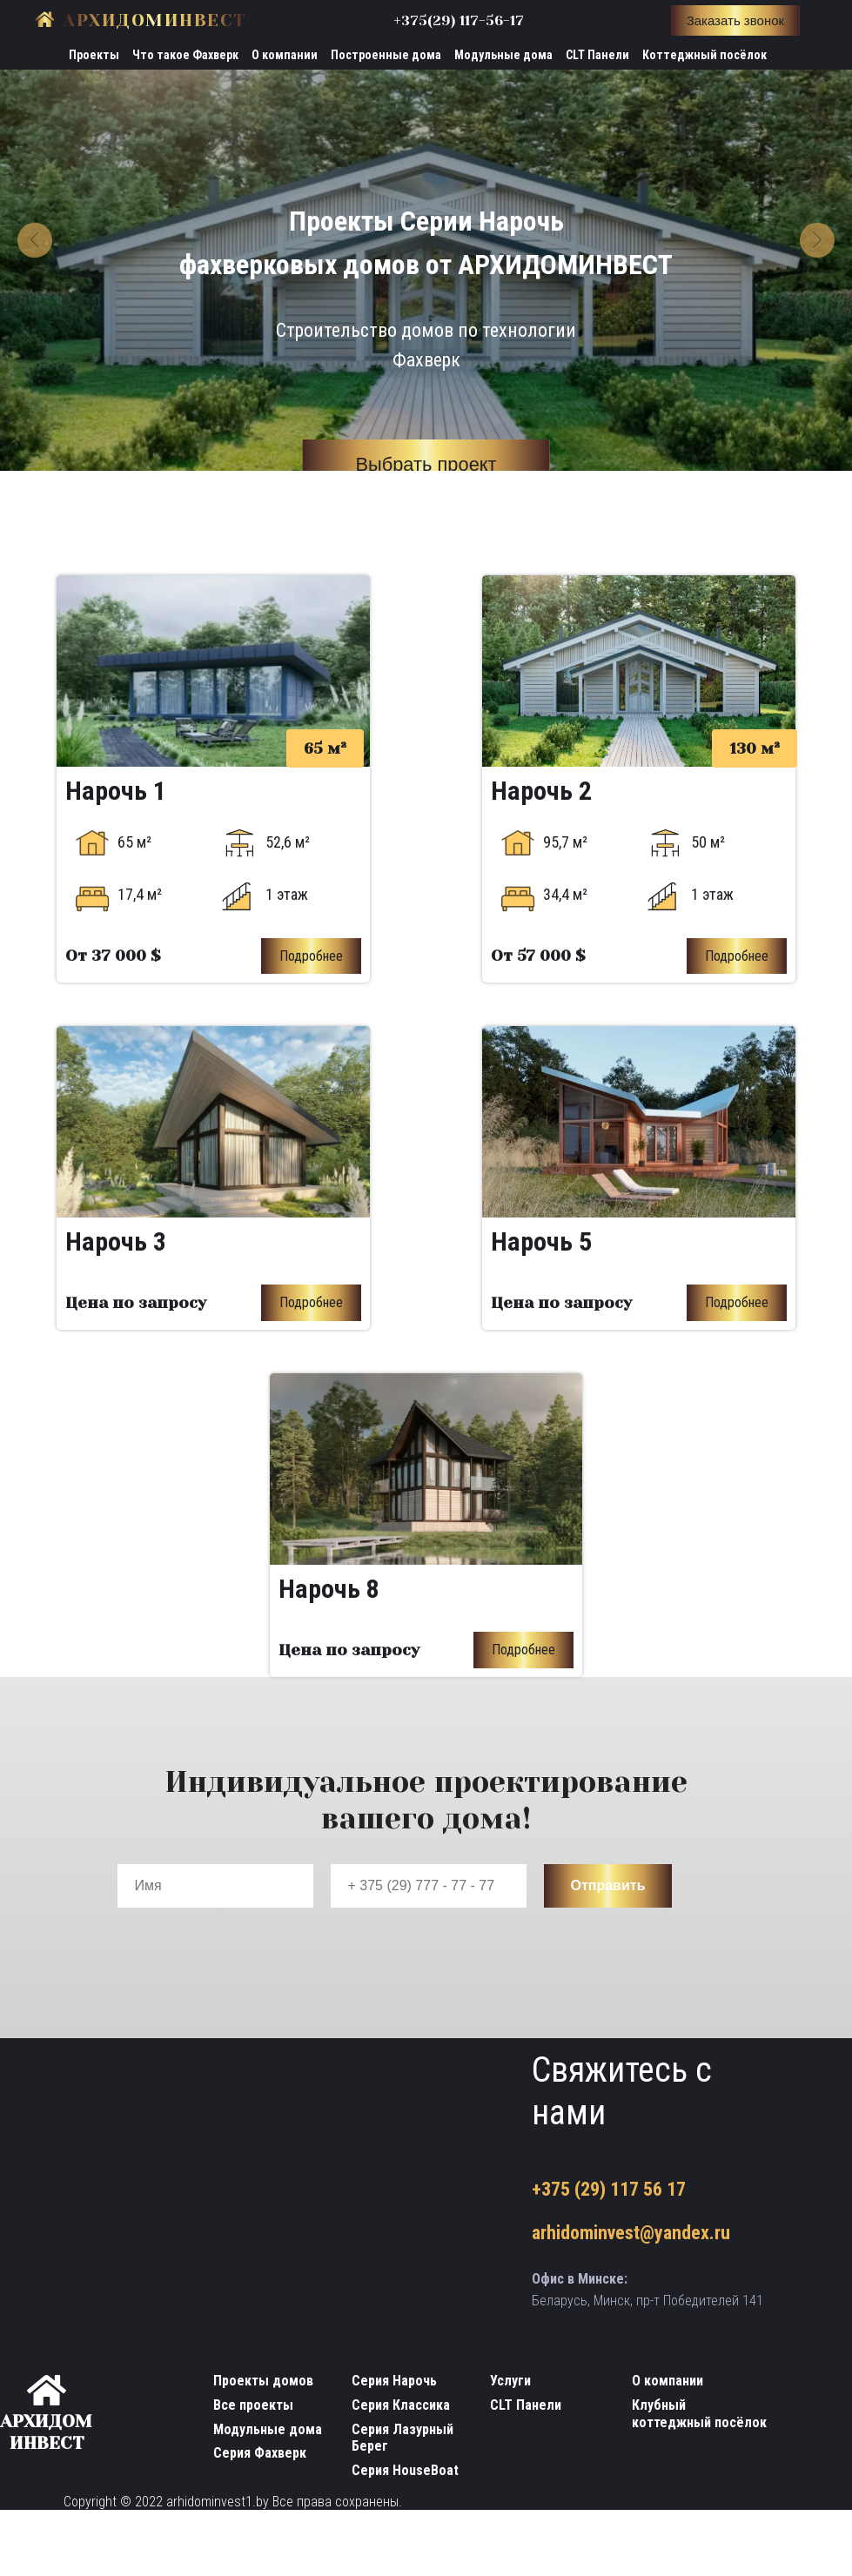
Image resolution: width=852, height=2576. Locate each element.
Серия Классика (401, 2405)
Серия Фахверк (259, 2453)
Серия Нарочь (394, 2381)
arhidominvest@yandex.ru (631, 2233)
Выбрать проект (426, 465)
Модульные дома (503, 55)
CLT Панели (597, 55)
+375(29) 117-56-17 (458, 20)
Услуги (510, 2381)
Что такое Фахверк (185, 55)
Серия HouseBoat (405, 2470)
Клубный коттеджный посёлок (699, 2414)
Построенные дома (386, 55)
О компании (285, 55)
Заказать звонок (735, 20)
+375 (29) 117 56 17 (609, 2189)
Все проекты (253, 2405)
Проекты (94, 55)
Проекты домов (263, 2381)
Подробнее (311, 956)
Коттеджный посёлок (704, 55)
